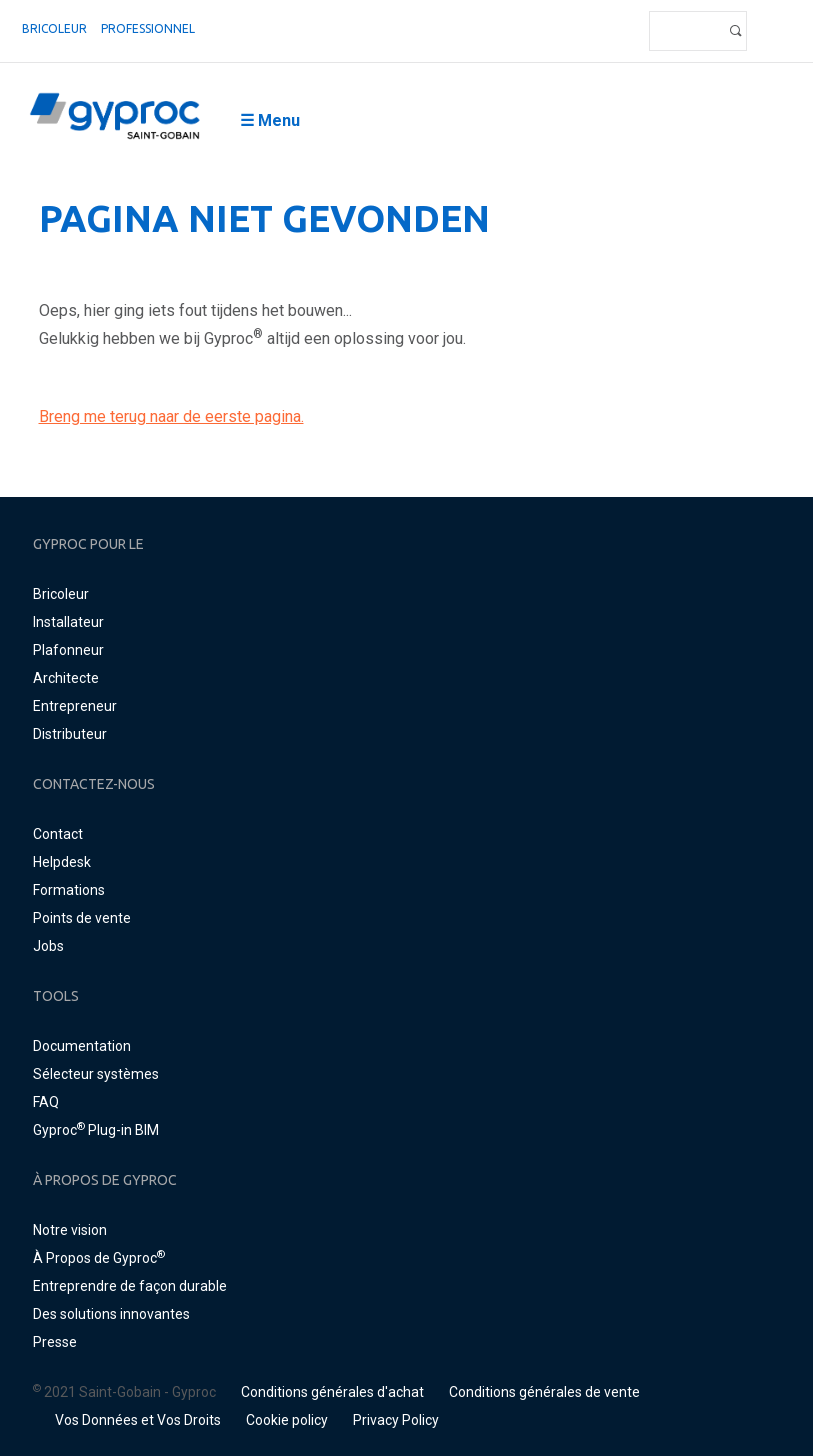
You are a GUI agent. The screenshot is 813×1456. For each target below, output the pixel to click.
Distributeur (70, 734)
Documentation (82, 1046)
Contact (58, 834)
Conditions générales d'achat (332, 1392)
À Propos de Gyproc (99, 1258)
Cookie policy (287, 1420)
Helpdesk (62, 862)
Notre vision (70, 1230)
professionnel (148, 28)
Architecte (66, 678)
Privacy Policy (396, 1420)
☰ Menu (270, 120)
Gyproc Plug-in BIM (96, 1130)
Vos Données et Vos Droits (138, 1420)
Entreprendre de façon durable (130, 1286)
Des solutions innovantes (111, 1314)
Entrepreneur (75, 706)
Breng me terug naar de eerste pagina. (171, 416)
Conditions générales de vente (544, 1392)
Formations (69, 890)
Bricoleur (54, 28)
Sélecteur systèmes (96, 1074)
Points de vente (82, 918)
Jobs (48, 946)
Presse (55, 1342)
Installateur (68, 622)
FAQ (46, 1102)
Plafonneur (68, 650)
